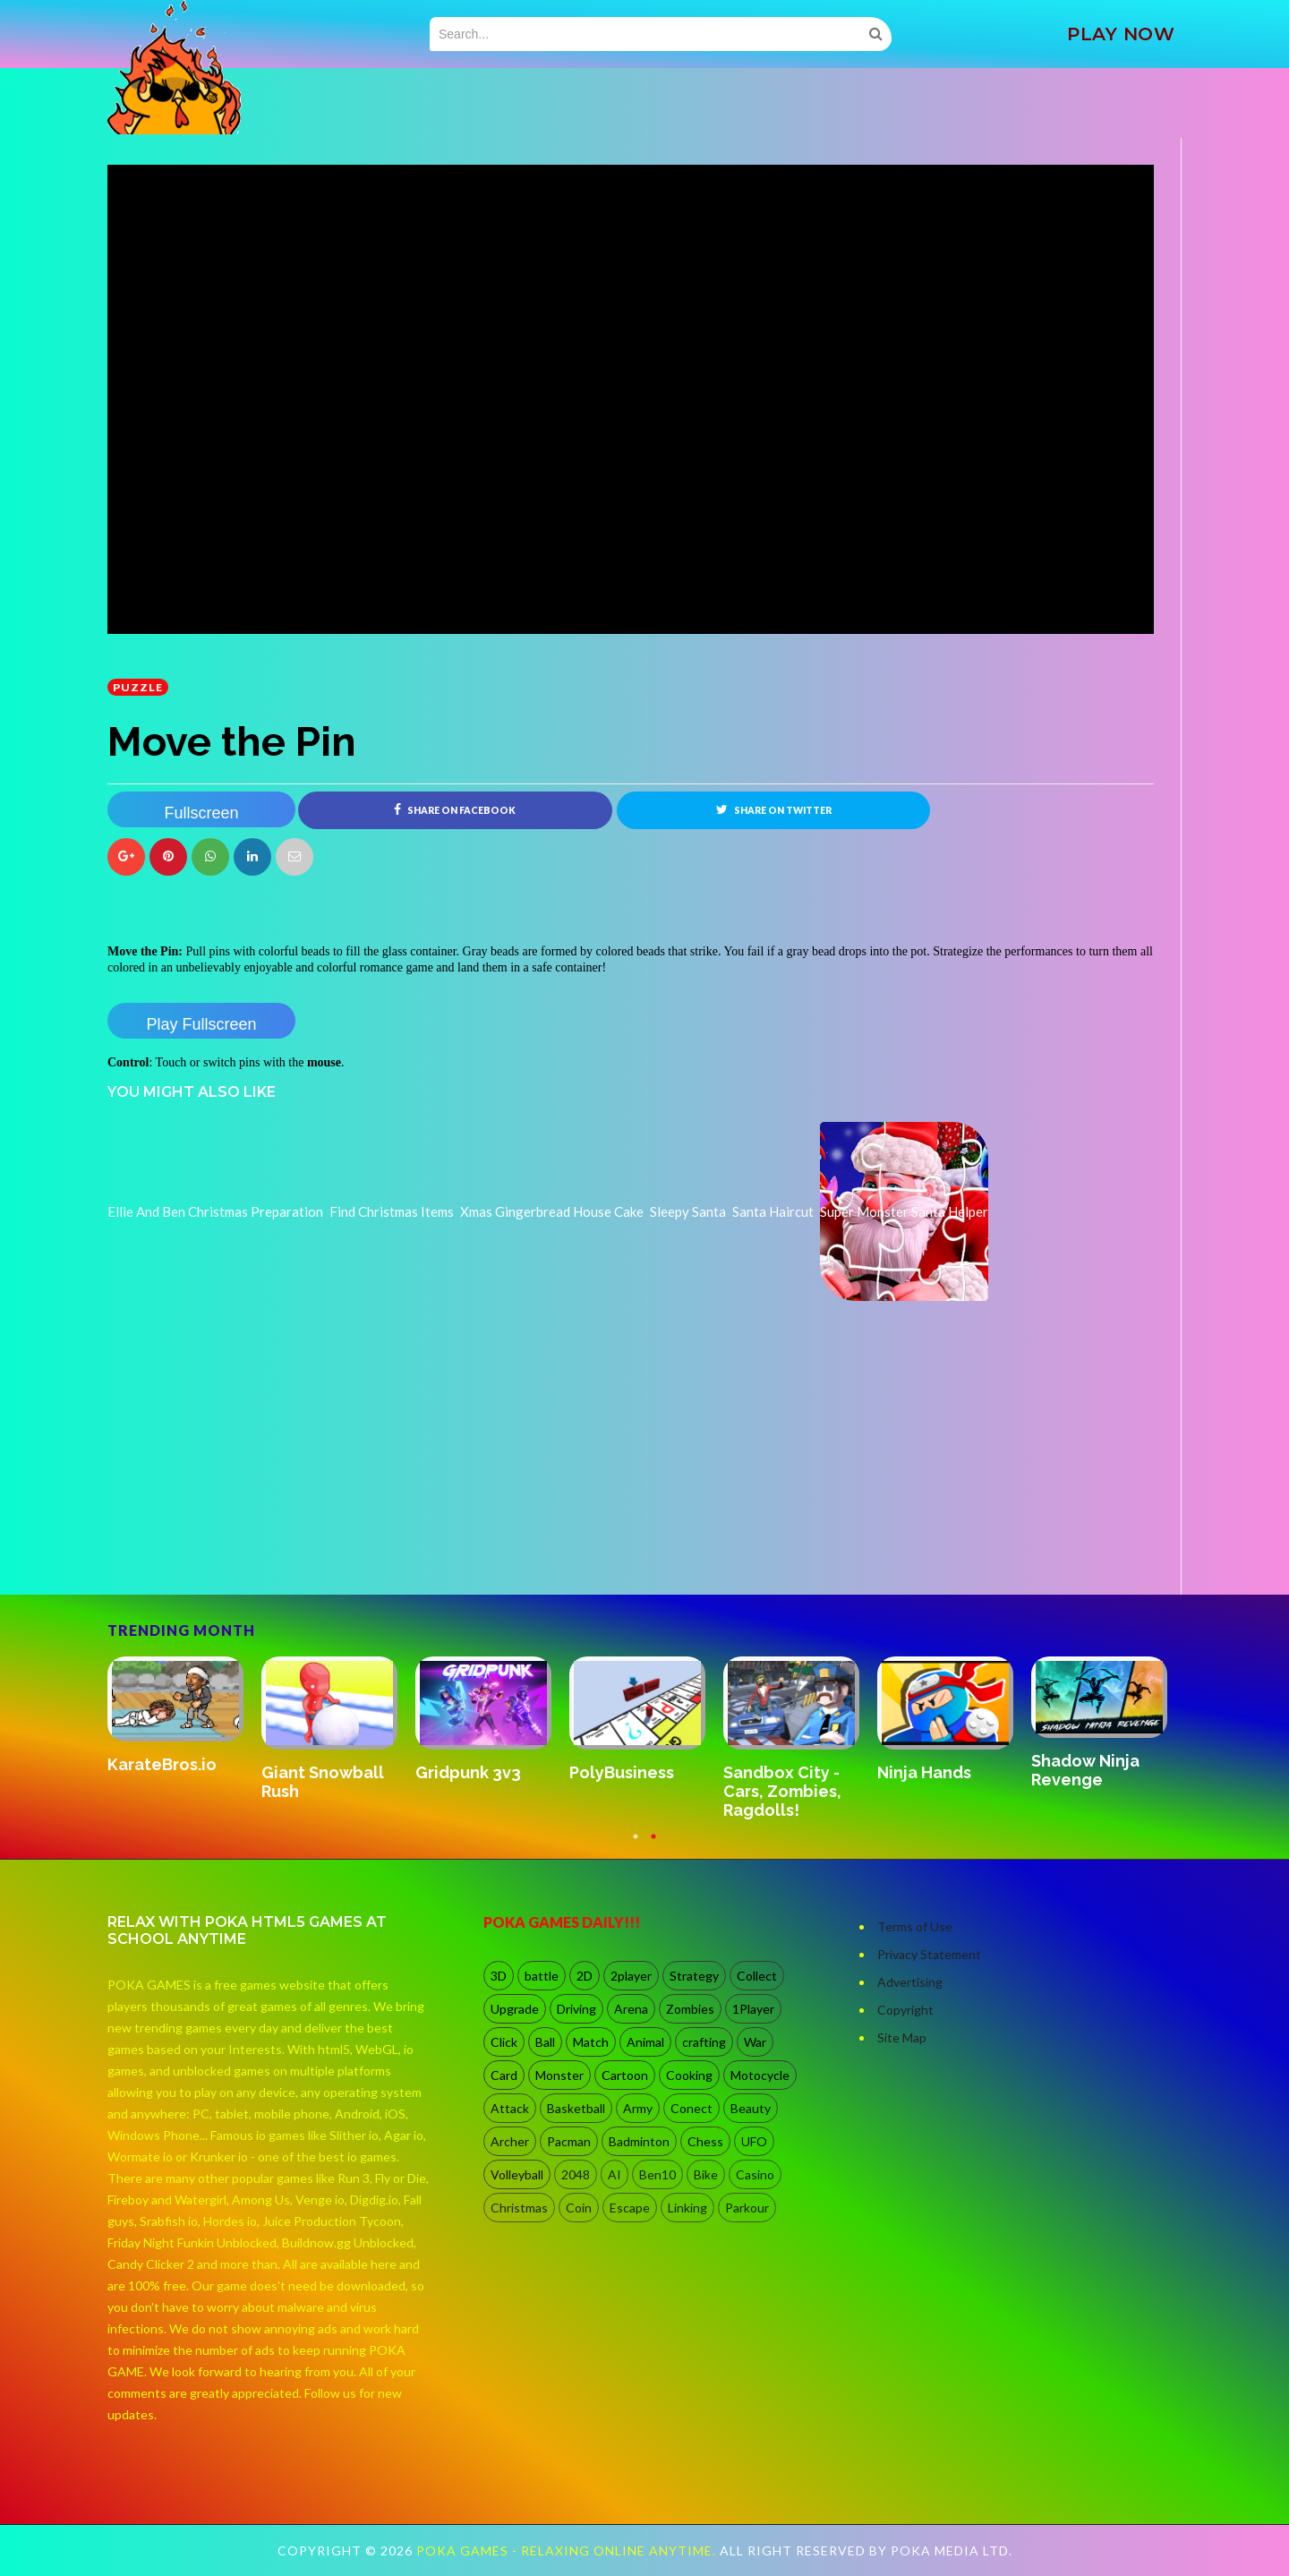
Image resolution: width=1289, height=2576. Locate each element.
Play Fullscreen (201, 1024)
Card (504, 2075)
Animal (645, 2042)
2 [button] (653, 1845)
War (755, 2042)
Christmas (519, 2207)
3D (499, 1975)
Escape (630, 2207)
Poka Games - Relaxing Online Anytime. (568, 2550)
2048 (575, 2174)
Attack (510, 2108)
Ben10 (657, 2174)
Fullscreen (201, 813)
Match (591, 2042)
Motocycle (760, 2075)
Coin (579, 2207)
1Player (753, 2008)
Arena (631, 2008)
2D (584, 1975)
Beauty (750, 2108)
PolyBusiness (621, 1772)
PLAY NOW (1120, 34)
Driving (576, 2008)
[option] (184, 1716)
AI (614, 2174)
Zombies (690, 2008)
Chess (705, 2141)
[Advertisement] (241, 1544)
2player (631, 1975)
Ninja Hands (924, 1772)
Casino (755, 2174)
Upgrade (515, 2008)
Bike (706, 2174)
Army (638, 2108)
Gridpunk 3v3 (468, 1772)
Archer (510, 2141)
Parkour (747, 2207)
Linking (687, 2207)
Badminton (639, 2141)
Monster (559, 2075)
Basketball (576, 2108)
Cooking (689, 2075)
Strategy (694, 1975)
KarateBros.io (162, 1764)
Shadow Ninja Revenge (1085, 1770)
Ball (545, 2042)
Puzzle (138, 687)
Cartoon (625, 2075)
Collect (757, 1975)
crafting (704, 2042)
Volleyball (517, 2174)
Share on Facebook (455, 809)
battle (542, 1975)
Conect (691, 2108)
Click (504, 2042)
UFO (754, 2141)
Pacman (569, 2141)
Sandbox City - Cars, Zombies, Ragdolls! (782, 1791)
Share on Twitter (774, 809)
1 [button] (635, 1845)
